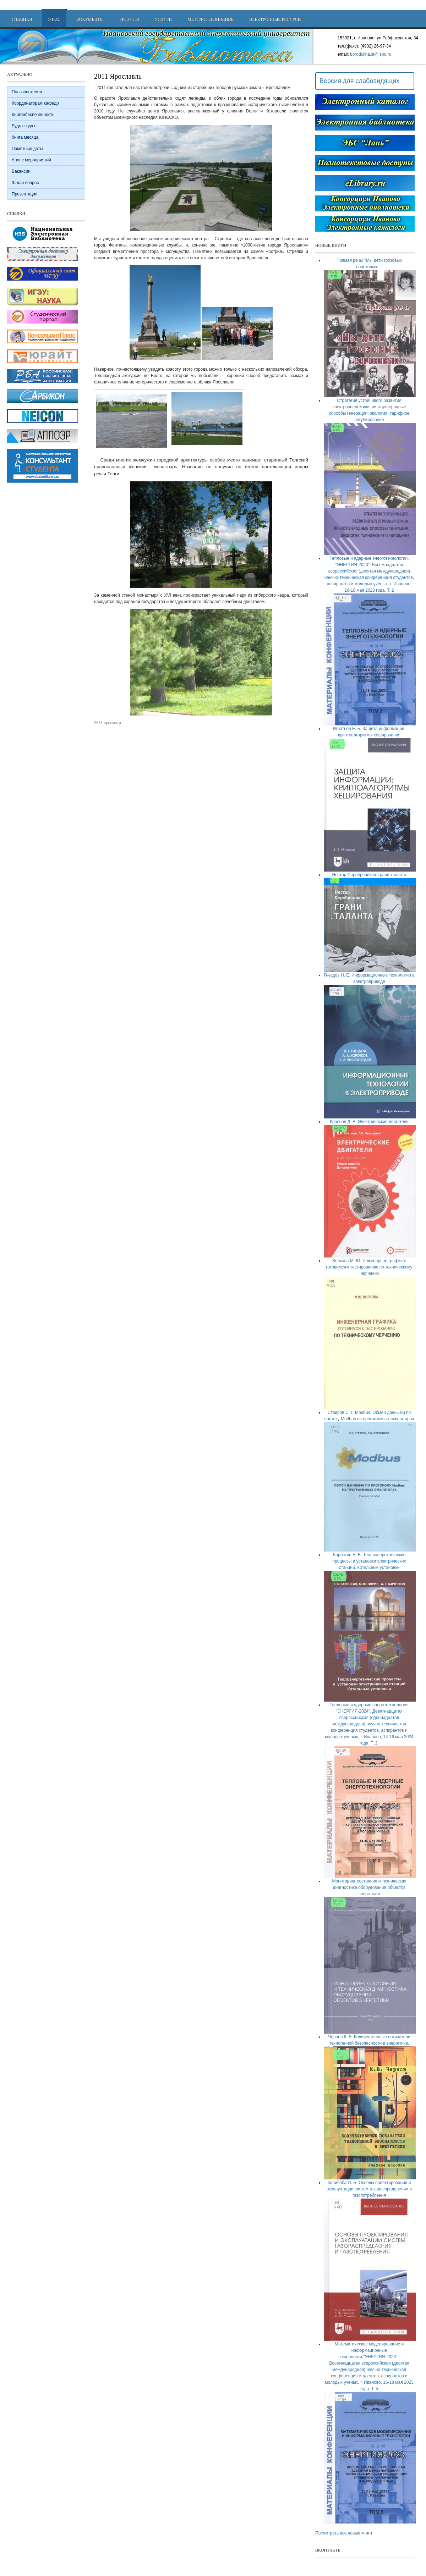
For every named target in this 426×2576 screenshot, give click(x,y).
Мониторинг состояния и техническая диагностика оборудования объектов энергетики (369, 1887)
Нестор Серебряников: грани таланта (369, 874)
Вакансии (21, 171)
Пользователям (27, 91)
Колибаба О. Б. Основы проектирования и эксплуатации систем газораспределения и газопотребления (369, 2189)
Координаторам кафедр (35, 103)
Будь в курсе (24, 125)
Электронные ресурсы (275, 19)
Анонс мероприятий (31, 159)
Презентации (25, 194)
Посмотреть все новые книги (343, 2533)
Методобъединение (210, 19)
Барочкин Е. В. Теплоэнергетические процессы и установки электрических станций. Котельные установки (369, 1561)
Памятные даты (27, 148)
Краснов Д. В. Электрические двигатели (369, 1121)
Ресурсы (129, 19)
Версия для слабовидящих (359, 80)
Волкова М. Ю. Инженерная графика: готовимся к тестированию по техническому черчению (369, 1267)
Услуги (163, 19)
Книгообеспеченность (33, 114)
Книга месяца (25, 137)
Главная (22, 19)
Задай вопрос (25, 182)
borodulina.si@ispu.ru (370, 54)
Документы (90, 19)
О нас (54, 19)
